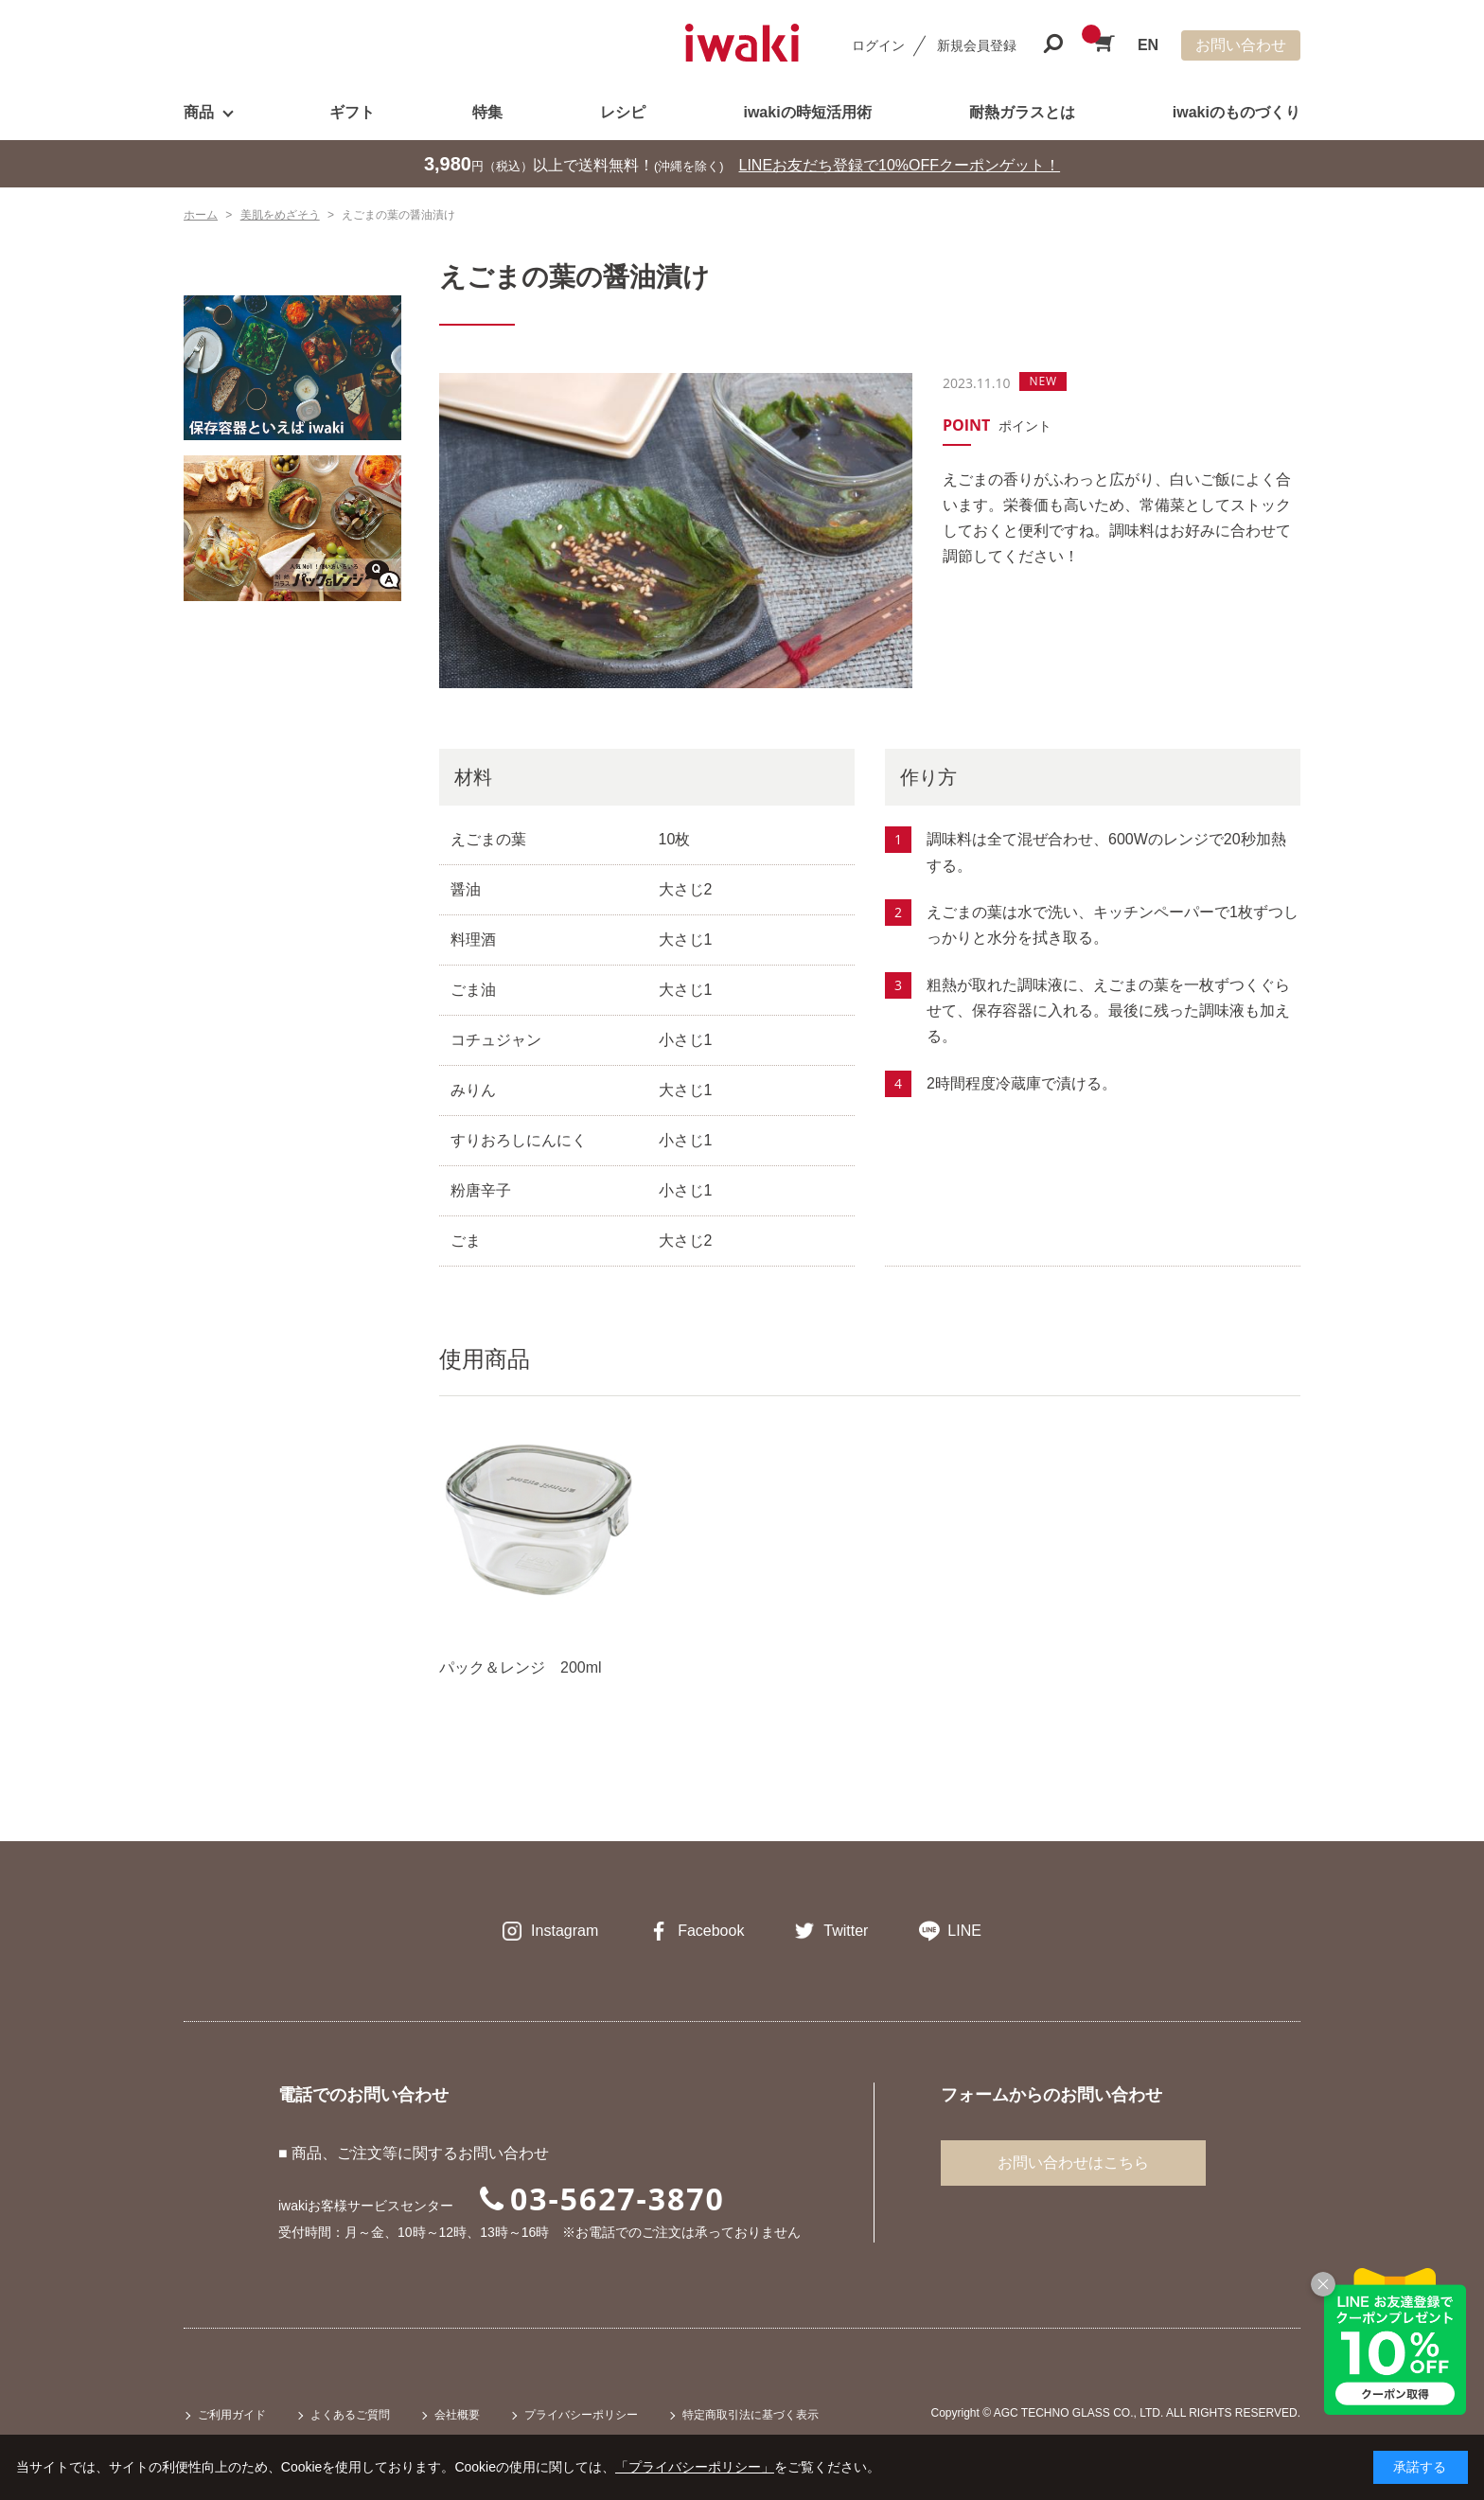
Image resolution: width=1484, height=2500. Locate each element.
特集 (487, 112)
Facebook (711, 1931)
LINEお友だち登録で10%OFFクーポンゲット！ (900, 165)
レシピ (622, 112)
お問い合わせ (1240, 45)
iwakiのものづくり (1236, 112)
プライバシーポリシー (581, 2414)
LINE (964, 1931)
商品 (199, 112)
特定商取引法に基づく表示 (750, 2414)
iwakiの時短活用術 (807, 112)
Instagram (564, 1931)
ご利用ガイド (232, 2414)
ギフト (352, 112)
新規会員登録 (976, 45)
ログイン (878, 45)
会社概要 (457, 2414)
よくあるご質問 (350, 2414)
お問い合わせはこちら (1073, 2162)
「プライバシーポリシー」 (694, 2466)
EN (1148, 45)
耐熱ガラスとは (1022, 112)
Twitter (845, 1931)
